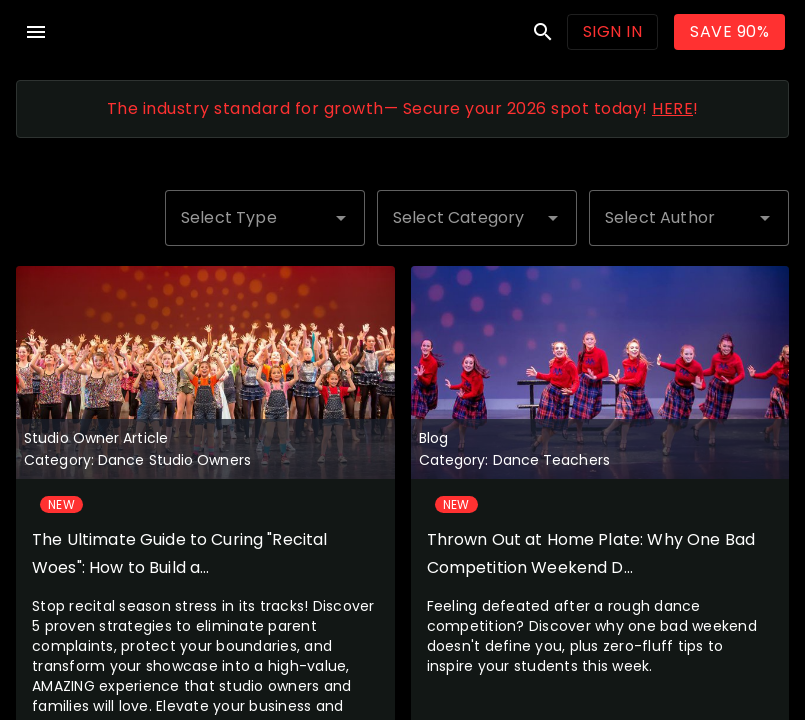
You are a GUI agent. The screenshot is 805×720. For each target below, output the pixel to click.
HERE (672, 108)
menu (36, 32)
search (543, 32)
